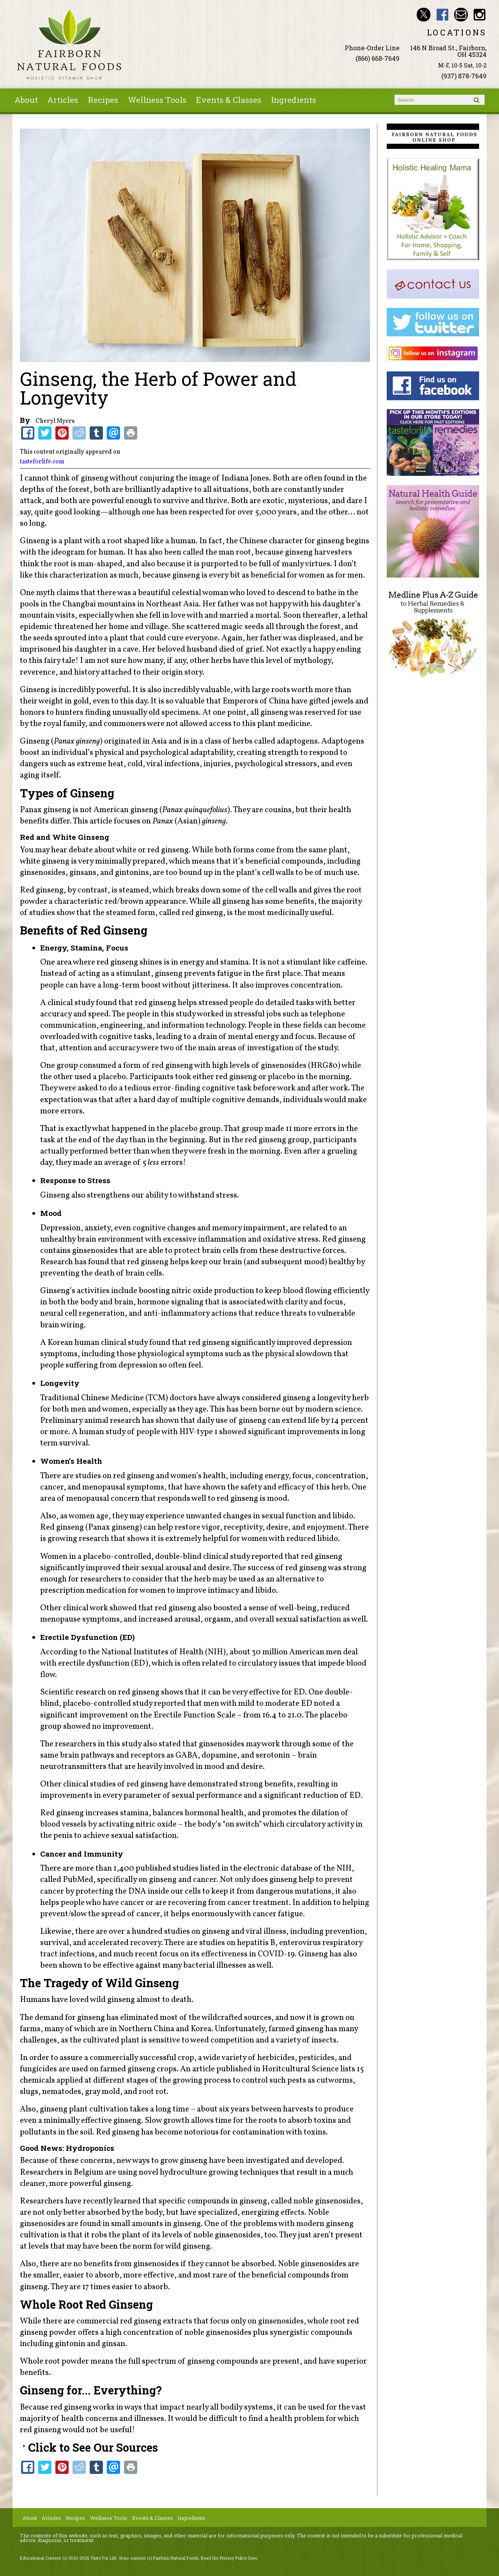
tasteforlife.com (42, 462)
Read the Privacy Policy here (229, 2558)
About (26, 99)
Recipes (103, 99)
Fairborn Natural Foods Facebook (442, 14)
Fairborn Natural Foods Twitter (423, 14)
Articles (62, 99)
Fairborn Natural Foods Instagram (480, 14)
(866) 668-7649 (378, 58)
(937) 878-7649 (464, 76)
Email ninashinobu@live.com (461, 14)
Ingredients (293, 99)
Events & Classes (228, 99)
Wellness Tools (157, 99)
